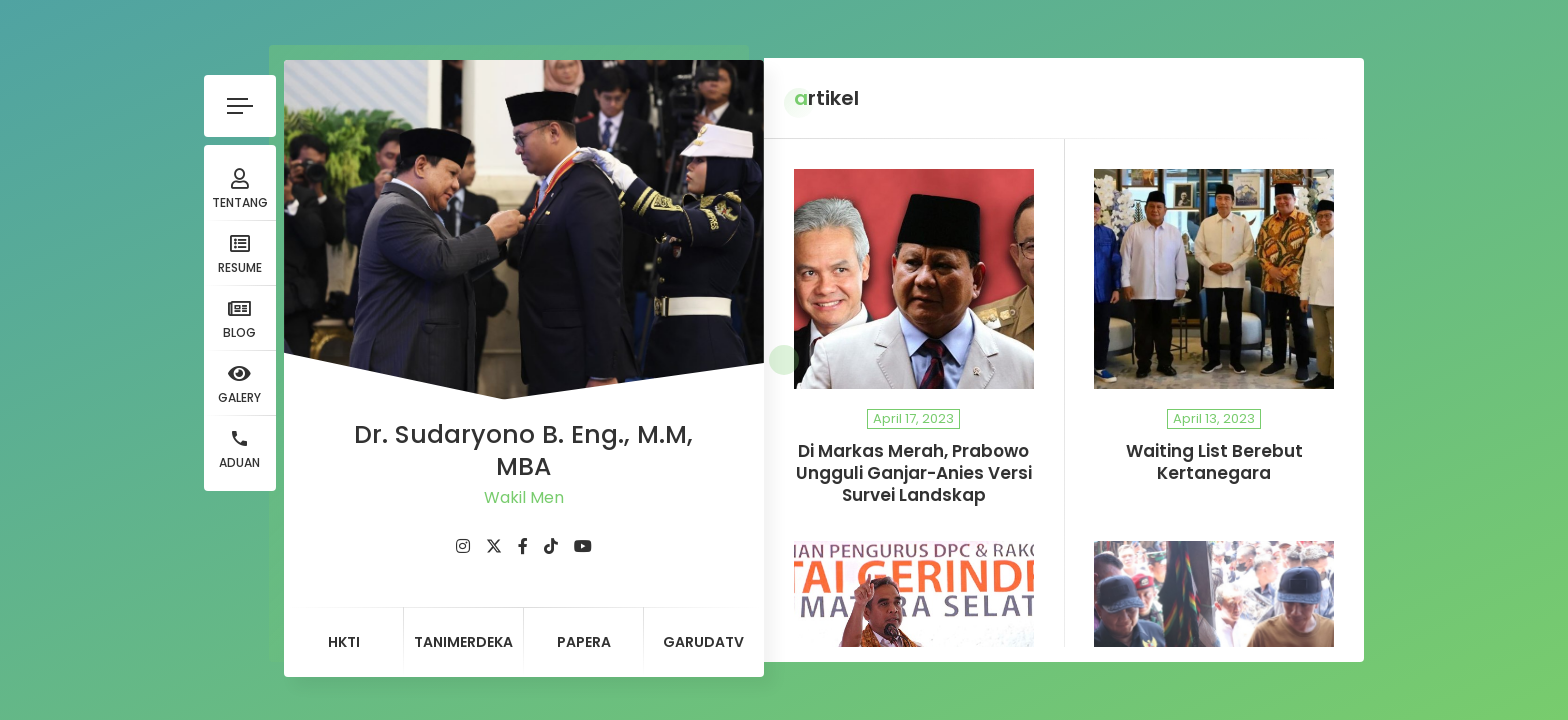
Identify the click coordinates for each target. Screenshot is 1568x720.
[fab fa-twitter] (440, 537)
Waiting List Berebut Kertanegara (1240, 462)
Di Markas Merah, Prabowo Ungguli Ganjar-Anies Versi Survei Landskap (886, 473)
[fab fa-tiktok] (497, 537)
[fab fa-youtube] (529, 537)
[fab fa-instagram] (409, 537)
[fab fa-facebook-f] (469, 537)
